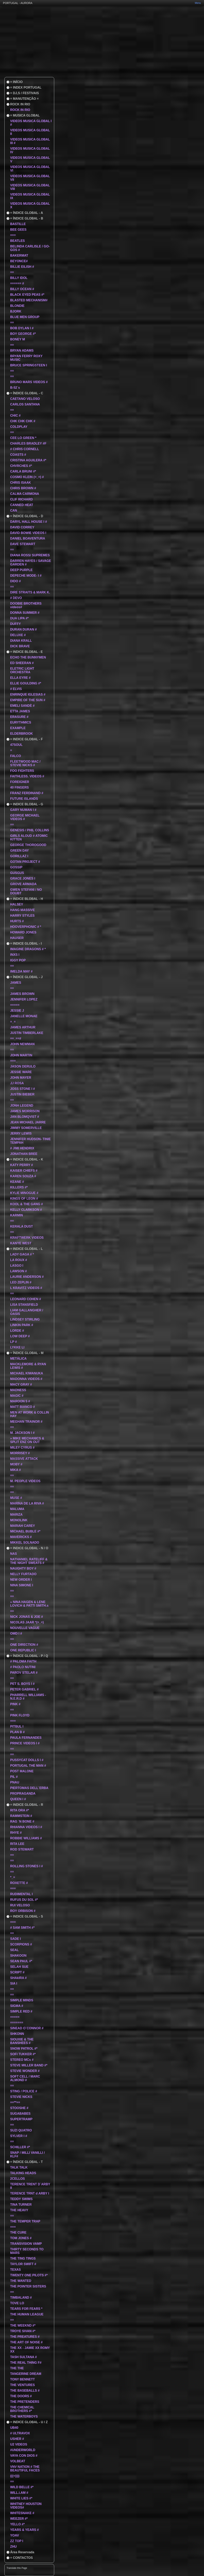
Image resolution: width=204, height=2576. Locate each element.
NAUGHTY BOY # (23, 1568)
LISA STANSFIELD (24, 1304)
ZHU (13, 2546)
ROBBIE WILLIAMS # (26, 1838)
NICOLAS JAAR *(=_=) (27, 1622)
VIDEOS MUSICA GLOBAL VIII (30, 187)
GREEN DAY (19, 850)
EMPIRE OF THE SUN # (27, 700)
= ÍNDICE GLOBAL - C (26, 393)
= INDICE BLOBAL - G (26, 804)
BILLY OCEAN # (22, 289)
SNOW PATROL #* (23, 2048)
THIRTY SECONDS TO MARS (26, 2251)
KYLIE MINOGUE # (24, 1193)
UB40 (14, 2427)
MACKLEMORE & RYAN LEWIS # (28, 1365)
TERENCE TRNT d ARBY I (29, 2193)
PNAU (14, 1782)
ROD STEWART (22, 1849)
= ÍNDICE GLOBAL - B (26, 218)
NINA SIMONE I (21, 1585)
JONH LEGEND (21, 1105)
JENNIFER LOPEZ (23, 999)
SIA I (13, 1983)
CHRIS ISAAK (20, 482)
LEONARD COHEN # (25, 1299)
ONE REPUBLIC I (23, 1650)
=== (13, 235)
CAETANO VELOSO (25, 398)
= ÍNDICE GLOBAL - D (26, 516)
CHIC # (15, 415)
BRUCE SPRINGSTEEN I (28, 365)
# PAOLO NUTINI (22, 1667)
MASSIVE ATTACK (24, 1458)
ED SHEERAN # (22, 663)
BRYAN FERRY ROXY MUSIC (26, 357)
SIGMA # (16, 2006)
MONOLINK (18, 1520)
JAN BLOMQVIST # (24, 1116)
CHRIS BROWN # (23, 488)
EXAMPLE (18, 728)
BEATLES (17, 240)
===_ (14, 1061)
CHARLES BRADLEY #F (28, 443)
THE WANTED (20, 2280)
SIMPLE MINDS (21, 2000)
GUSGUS (17, 873)
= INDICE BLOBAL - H (26, 899)
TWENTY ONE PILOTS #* (29, 2275)
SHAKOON (18, 1955)
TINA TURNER (21, 2204)
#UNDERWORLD (22, 2450)
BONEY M (17, 339)
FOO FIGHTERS (22, 770)
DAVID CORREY (22, 527)
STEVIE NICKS (21, 2097)
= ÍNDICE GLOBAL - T (26, 2162)
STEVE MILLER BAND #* (28, 2065)
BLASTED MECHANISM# (29, 300)
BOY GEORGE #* (23, 333)
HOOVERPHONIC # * (25, 926)
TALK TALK (18, 2167)
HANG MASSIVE (22, 910)
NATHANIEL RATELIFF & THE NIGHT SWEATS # (29, 1561)
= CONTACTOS (21, 2557)
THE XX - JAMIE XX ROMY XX (30, 2349)
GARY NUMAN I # (23, 810)
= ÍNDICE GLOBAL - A (26, 213)
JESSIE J (17, 1010)
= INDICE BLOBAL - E (26, 651)
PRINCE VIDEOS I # (25, 1743)
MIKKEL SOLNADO (24, 1542)
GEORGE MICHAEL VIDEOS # (24, 817)
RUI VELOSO (20, 1905)
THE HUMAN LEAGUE (26, 2314)
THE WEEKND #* (22, 2325)
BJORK (15, 311)
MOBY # (16, 1464)
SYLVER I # (18, 2136)
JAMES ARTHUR (22, 1027)
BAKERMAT (19, 255)
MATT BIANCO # (22, 1407)
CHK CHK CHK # (22, 421)
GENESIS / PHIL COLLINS (29, 830)
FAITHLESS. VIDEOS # (27, 776)
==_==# (15, 1038)
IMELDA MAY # (21, 971)
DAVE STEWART (22, 544)
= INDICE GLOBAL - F (26, 739)
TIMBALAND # (21, 2297)
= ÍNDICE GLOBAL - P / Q (29, 1656)
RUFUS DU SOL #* (24, 1899)
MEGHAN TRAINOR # (26, 1421)
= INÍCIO (16, 82)
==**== (15, 2102)
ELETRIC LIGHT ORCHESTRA (22, 670)
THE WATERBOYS (24, 2416)
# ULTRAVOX (20, 2433)
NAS (13, 1553)
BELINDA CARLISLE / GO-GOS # (30, 248)
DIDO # (15, 581)
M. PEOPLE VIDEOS (25, 1481)
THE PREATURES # (24, 2336)
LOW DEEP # (20, 1336)
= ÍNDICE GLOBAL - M (26, 1353)
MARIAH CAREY (22, 1525)
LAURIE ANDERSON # (27, 1276)
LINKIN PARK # (21, 1325)
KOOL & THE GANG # (26, 1204)
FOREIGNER (19, 782)
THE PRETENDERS (24, 2401)
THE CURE (18, 2232)
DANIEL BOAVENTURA (27, 538)
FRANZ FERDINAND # (26, 793)
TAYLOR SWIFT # (23, 2264)
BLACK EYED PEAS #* (27, 294)
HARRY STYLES (22, 915)
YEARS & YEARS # (24, 2530)
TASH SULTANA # (23, 2357)
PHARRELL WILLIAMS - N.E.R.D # (28, 1696)
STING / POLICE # (23, 2091)
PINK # (15, 1704)
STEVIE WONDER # (25, 2071)
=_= (13, 1021)
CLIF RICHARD (21, 499)
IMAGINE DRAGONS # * (28, 949)
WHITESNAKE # (22, 2513)
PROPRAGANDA (22, 1793)
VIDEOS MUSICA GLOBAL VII (30, 177)
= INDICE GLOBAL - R (26, 1804)
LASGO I (16, 1265)
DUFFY (15, 624)
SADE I (15, 1938)
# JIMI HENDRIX (22, 1148)
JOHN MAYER (20, 1077)
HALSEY (16, 904)
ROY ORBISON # (22, 1911)
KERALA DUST (21, 1226)
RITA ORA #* (19, 1810)
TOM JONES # (20, 2238)
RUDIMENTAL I (21, 1894)
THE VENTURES (22, 2385)
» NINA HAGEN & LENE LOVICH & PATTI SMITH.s (29, 1603)
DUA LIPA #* (19, 618)
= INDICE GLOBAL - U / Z (29, 2422)
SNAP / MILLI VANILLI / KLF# (27, 2154)
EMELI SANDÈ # (22, 705)
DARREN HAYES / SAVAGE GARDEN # (30, 562)
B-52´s (15, 387)
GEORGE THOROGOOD (28, 845)
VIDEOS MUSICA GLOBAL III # (30, 141)
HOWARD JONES (23, 932)
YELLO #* (17, 2524)
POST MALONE (21, 1771)
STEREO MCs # (21, 2059)
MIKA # (15, 1470)
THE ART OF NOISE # (26, 2342)
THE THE (17, 2368)
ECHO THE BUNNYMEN (28, 657)
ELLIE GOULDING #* (25, 683)
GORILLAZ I (19, 856)
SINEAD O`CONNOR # (26, 2028)
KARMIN (16, 1215)
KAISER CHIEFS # (23, 1170)
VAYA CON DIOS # (23, 2455)
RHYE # (16, 1832)
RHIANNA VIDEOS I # (26, 1827)
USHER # (17, 2439)
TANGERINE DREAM (25, 2373)
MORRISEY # (20, 1453)
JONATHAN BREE (23, 1154)
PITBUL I (16, 1726)
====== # (17, 283)
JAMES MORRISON (25, 1111)
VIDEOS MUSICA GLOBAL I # (31, 122)
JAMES (15, 982)
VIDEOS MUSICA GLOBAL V (30, 159)
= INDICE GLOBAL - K (26, 1159)
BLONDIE (17, 305)
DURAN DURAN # (23, 629)
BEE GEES (18, 229)
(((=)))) (15, 2476)
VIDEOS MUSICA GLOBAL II (30, 132)
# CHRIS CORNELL (24, 449)
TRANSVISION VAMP (26, 2243)
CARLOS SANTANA (25, 404)
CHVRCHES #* (21, 466)
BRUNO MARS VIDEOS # (29, 382)
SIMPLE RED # (21, 2011)
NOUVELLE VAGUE (24, 1628)
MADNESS (18, 1390)
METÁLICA (18, 1358)
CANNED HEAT (21, 505)
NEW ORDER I (21, 1579)
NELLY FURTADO (23, 1574)
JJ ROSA (17, 1083)
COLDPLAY (18, 426)
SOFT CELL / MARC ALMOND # (25, 2078)
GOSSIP (16, 867)
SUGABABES (20, 2113)
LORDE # (17, 1330)
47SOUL (16, 744)
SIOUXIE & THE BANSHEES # (21, 2041)
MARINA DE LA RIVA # (27, 1503)
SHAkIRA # (18, 1978)
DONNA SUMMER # (24, 612)
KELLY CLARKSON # (26, 1209)
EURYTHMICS (20, 722)
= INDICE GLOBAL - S (26, 1916)
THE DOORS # (21, 2396)
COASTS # (18, 454)
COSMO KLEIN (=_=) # (27, 477)
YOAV (14, 2535)
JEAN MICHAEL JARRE (28, 1122)
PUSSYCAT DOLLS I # (26, 1760)
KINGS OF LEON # (24, 1198)
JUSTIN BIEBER (22, 1094)
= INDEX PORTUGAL (25, 87)
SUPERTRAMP (21, 2119)
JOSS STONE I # (22, 1088)
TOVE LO (17, 2303)
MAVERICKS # (21, 1537)
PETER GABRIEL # (24, 1689)
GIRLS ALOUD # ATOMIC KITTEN (29, 837)
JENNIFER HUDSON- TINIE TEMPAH (30, 1140)
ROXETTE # (19, 1883)
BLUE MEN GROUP (24, 317)
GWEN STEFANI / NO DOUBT (26, 891)
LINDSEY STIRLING (25, 1319)
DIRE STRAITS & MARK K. (30, 592)
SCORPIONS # (21, 1944)
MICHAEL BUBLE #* (25, 1531)
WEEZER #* (19, 2518)
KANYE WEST (20, 1243)
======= (16, 2022)
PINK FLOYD (19, 1715)
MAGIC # (17, 1395)
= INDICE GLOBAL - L (26, 1248)
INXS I (14, 954)
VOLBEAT (17, 2461)
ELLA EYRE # (20, 677)
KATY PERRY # (21, 1165)
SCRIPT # (17, 1972)
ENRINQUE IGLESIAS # (27, 694)
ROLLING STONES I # (26, 1866)
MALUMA (17, 1509)
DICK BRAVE (20, 646)
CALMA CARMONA (24, 493)
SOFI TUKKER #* (23, 2054)
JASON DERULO (22, 1066)
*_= (12, 1877)
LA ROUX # (18, 1260)
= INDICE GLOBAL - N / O (29, 1548)
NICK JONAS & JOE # (26, 1616)
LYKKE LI (17, 1347)
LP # (13, 1341)
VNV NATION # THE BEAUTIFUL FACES (25, 2468)
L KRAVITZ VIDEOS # (26, 1288)
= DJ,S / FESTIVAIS (24, 93)
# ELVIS (16, 689)
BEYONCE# (19, 261)
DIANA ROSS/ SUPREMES (30, 555)
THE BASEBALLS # (25, 2390)
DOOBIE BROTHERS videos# (25, 605)
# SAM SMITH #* (22, 1927)
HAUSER (17, 938)
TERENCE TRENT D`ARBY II (30, 2186)
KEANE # (17, 1181)
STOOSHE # (19, 2108)
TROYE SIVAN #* (22, 2331)
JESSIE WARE (21, 1072)
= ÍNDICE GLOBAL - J (26, 977)
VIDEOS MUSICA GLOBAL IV (30, 150)
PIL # (14, 1776)
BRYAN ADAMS (21, 350)
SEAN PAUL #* (21, 1961)
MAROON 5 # (20, 1401)
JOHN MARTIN (21, 1055)
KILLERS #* (19, 1187)
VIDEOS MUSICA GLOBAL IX (30, 196)
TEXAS (15, 2269)
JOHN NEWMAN (22, 1044)
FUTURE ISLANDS (24, 798)
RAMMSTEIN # (21, 1816)
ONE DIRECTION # (24, 1644)
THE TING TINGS (23, 2258)
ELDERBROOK (21, 733)
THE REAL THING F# (25, 2362)
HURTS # (17, 921)
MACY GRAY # (21, 1384)
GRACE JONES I (22, 878)
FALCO (15, 756)
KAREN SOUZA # (23, 1176)
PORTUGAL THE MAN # (28, 1765)
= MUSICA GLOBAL (25, 115)
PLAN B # (17, 1732)
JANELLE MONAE (23, 1016)
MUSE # (16, 1498)
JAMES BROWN (22, 993)
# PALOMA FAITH (23, 1661)
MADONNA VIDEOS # (26, 1379)
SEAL (14, 1950)
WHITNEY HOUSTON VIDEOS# (26, 2505)
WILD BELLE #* (21, 2487)
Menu (198, 3)
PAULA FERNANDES (25, 1737)
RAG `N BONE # (22, 1821)
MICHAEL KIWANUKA (26, 1373)
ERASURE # (19, 717)
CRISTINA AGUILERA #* (28, 460)
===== (15, 1005)
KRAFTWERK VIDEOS (27, 1237)
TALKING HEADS (23, 2173)
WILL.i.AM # (19, 2492)
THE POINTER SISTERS (28, 2286)
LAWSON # (18, 1271)
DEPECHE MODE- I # (25, 575)
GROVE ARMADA (23, 884)
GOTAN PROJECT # (25, 861)
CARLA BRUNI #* (23, 471)
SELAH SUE (19, 1966)
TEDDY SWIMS (21, 2199)
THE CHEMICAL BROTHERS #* (22, 2409)
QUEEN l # (18, 1799)
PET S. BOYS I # (22, 1683)
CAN (13, 510)
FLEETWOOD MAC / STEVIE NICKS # (25, 763)
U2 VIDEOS (18, 2444)
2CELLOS (17, 2178)
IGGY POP (18, 960)
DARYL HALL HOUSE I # (28, 521)
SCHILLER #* (20, 2147)
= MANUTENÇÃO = (24, 98)
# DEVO (16, 598)
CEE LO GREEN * (23, 438)
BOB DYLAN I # (21, 328)
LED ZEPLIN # (20, 1282)
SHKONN (17, 2033)
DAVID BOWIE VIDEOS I (28, 533)
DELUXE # (18, 635)
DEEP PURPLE (21, 570)
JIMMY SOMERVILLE (26, 1128)
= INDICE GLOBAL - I (26, 943)
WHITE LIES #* (21, 2498)
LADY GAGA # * (22, 1254)
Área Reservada (22, 2552)
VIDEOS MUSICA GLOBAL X (30, 205)
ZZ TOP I (16, 2541)
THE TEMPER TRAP (25, 2221)
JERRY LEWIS (21, 1133)
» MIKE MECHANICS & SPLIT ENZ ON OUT (27, 1440)
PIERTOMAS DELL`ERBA (29, 1788)
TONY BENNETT (22, 2379)
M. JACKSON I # (22, 1432)
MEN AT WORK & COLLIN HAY (29, 1414)
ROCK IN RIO (20, 104)
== (12, 272)
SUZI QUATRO (21, 2130)
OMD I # (16, 1633)
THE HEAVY (19, 2210)
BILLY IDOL (18, 278)
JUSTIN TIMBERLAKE (26, 1033)
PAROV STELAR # (24, 1672)
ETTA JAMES (20, 711)
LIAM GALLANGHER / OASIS (26, 1312)
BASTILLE (18, 224)
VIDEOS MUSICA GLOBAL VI (30, 168)
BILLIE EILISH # (22, 266)
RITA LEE (17, 1844)
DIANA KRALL (21, 640)
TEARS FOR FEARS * (26, 2308)
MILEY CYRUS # (22, 1447)
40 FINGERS (19, 787)
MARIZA (16, 1514)
